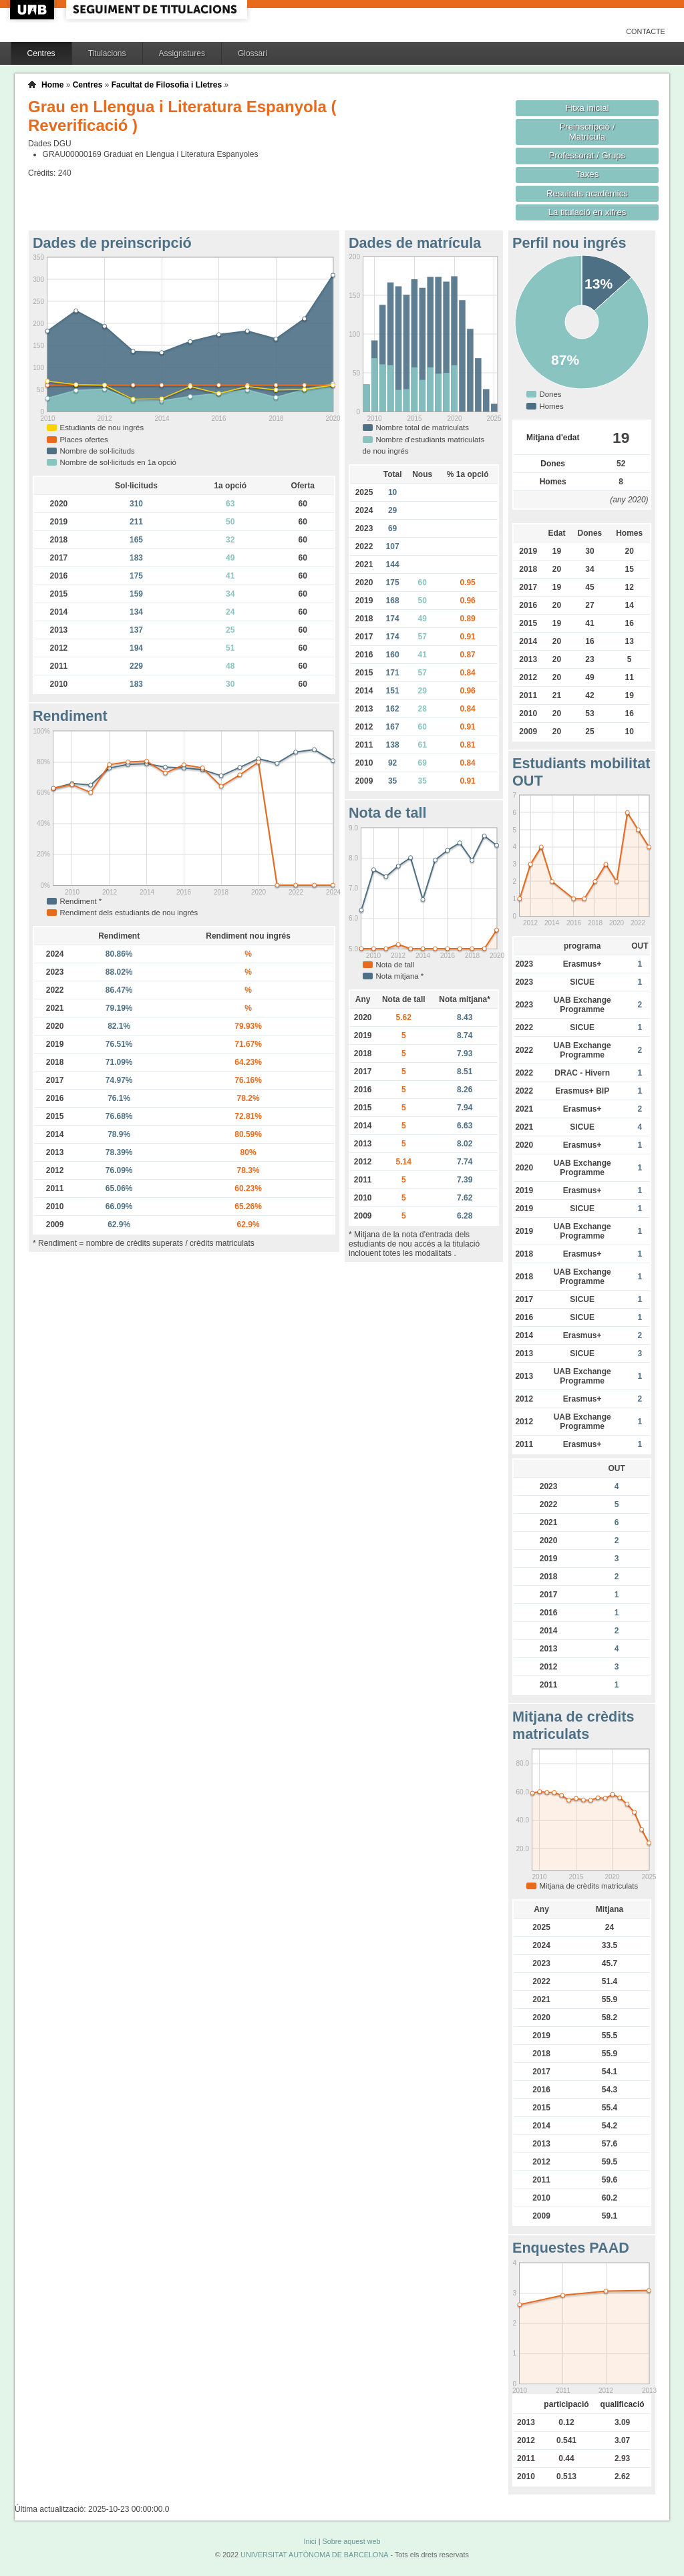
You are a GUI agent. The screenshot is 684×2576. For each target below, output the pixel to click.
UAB (33, 9)
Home (52, 85)
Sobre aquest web (351, 2541)
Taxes (587, 174)
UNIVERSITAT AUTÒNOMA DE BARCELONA (314, 2555)
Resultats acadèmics (587, 193)
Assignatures (182, 53)
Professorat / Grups (587, 155)
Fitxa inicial (587, 108)
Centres (41, 53)
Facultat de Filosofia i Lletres (167, 85)
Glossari (252, 53)
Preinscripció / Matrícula (587, 132)
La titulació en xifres (587, 212)
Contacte (645, 31)
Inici (309, 2541)
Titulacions (107, 53)
